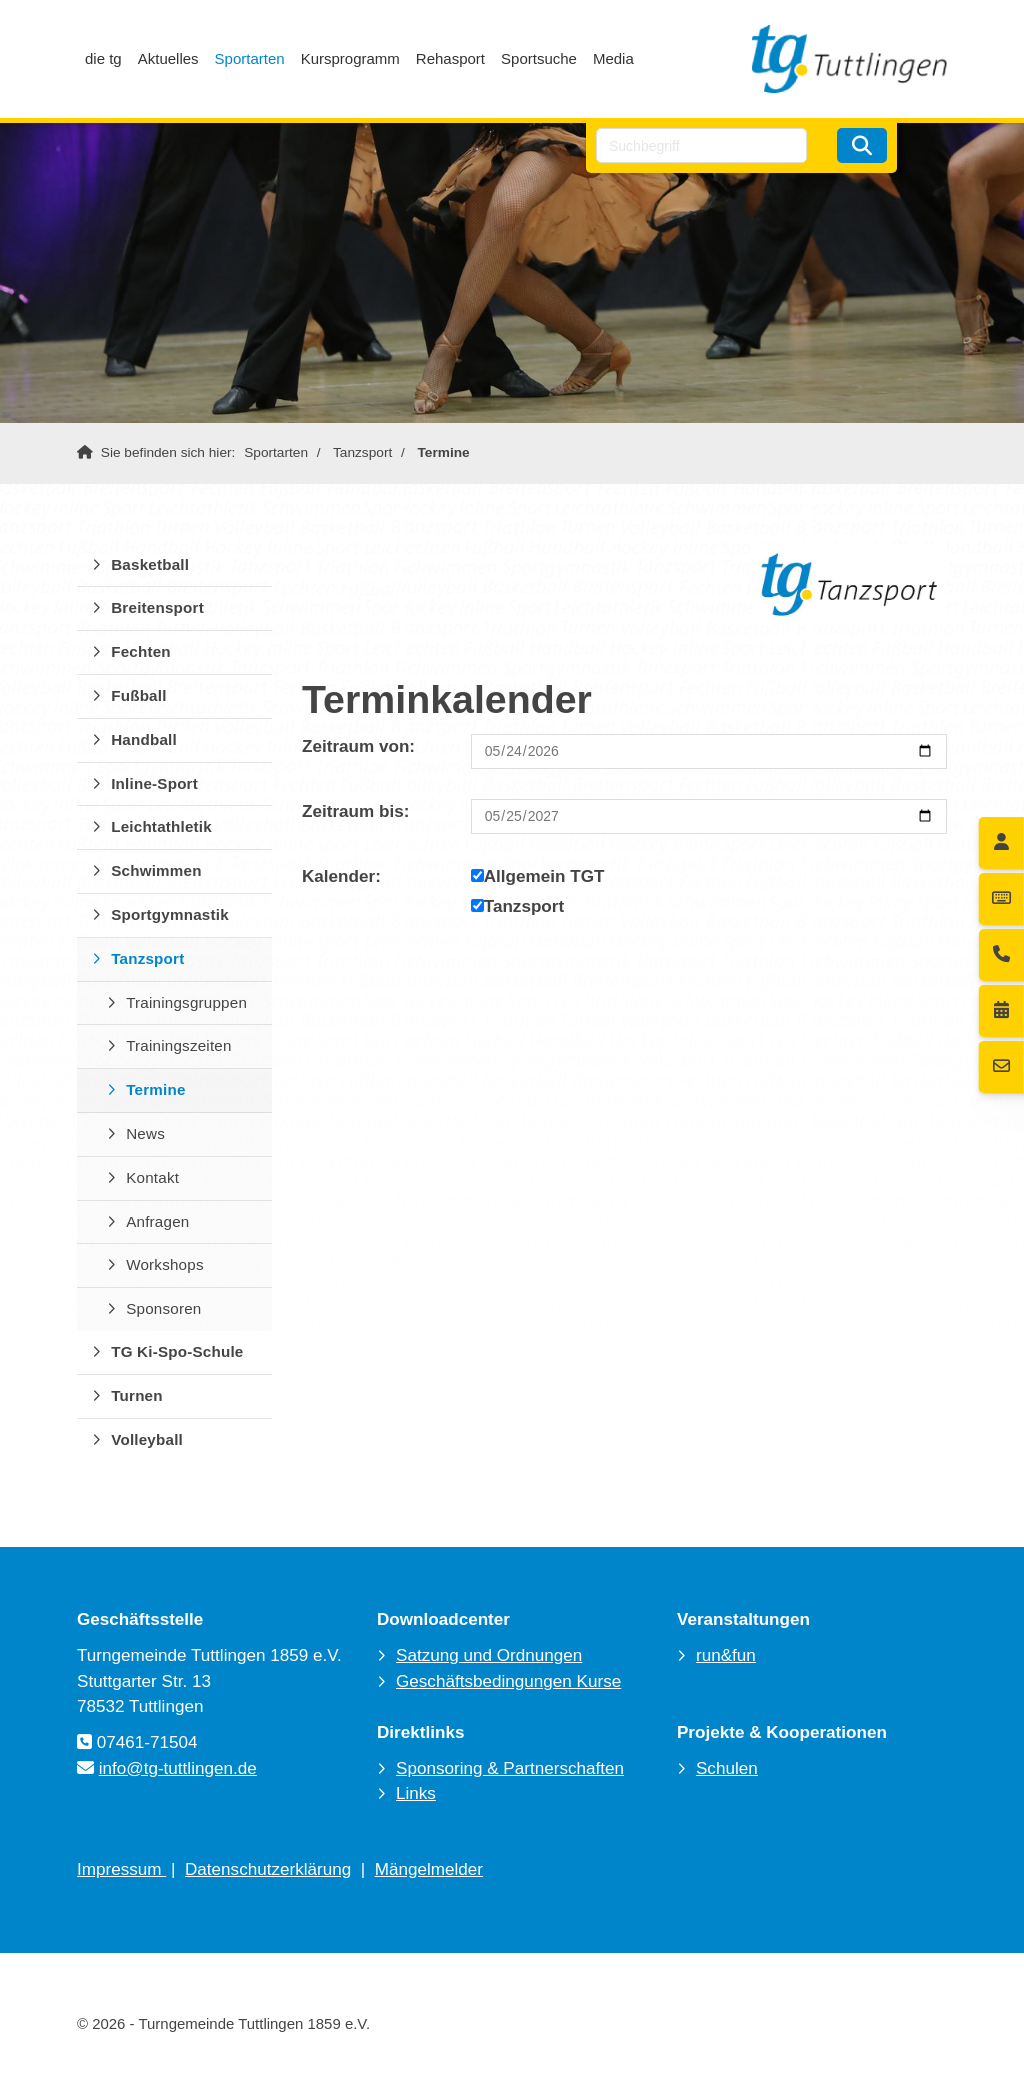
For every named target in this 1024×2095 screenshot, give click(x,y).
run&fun (726, 1655)
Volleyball (147, 1439)
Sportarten (250, 58)
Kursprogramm (350, 58)
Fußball (138, 695)
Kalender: (341, 876)
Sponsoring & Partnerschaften (510, 1768)
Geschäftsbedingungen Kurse (508, 1681)
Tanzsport (362, 452)
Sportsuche (539, 58)
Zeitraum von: (358, 746)
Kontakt (152, 1177)
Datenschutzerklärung (268, 1869)
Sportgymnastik (170, 914)
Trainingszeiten (178, 1045)
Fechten (141, 651)
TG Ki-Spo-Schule (177, 1351)
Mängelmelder (429, 1869)
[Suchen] (862, 145)
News (145, 1133)
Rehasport (450, 58)
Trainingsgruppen (186, 1002)
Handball (144, 739)
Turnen (137, 1395)
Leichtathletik (161, 826)
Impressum (121, 1869)
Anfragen (157, 1221)
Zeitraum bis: (355, 811)
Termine (444, 452)
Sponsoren (163, 1308)
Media (613, 58)
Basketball (150, 564)
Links (416, 1793)
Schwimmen (156, 870)
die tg (103, 58)
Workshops (165, 1264)
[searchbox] (701, 145)
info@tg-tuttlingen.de (178, 1768)
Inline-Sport (154, 783)
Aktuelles (168, 58)
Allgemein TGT (538, 876)
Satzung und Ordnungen (489, 1655)
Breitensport (157, 607)
